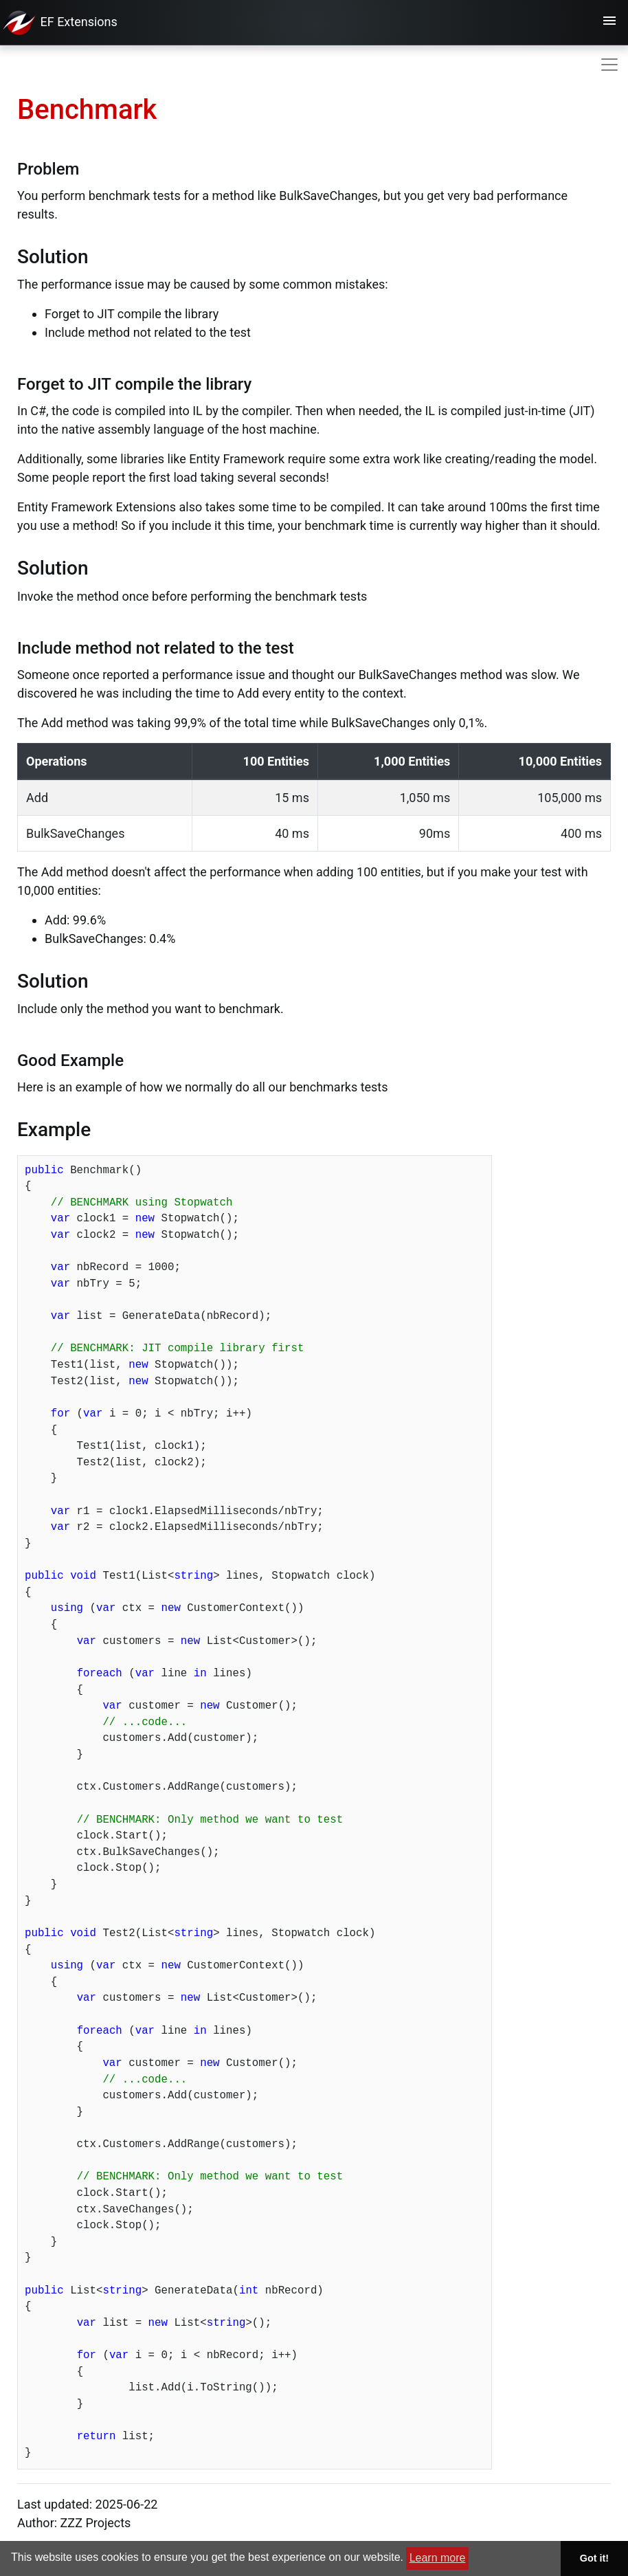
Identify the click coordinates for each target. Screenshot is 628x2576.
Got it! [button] (594, 2558)
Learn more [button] (438, 2558)
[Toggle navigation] (609, 23)
